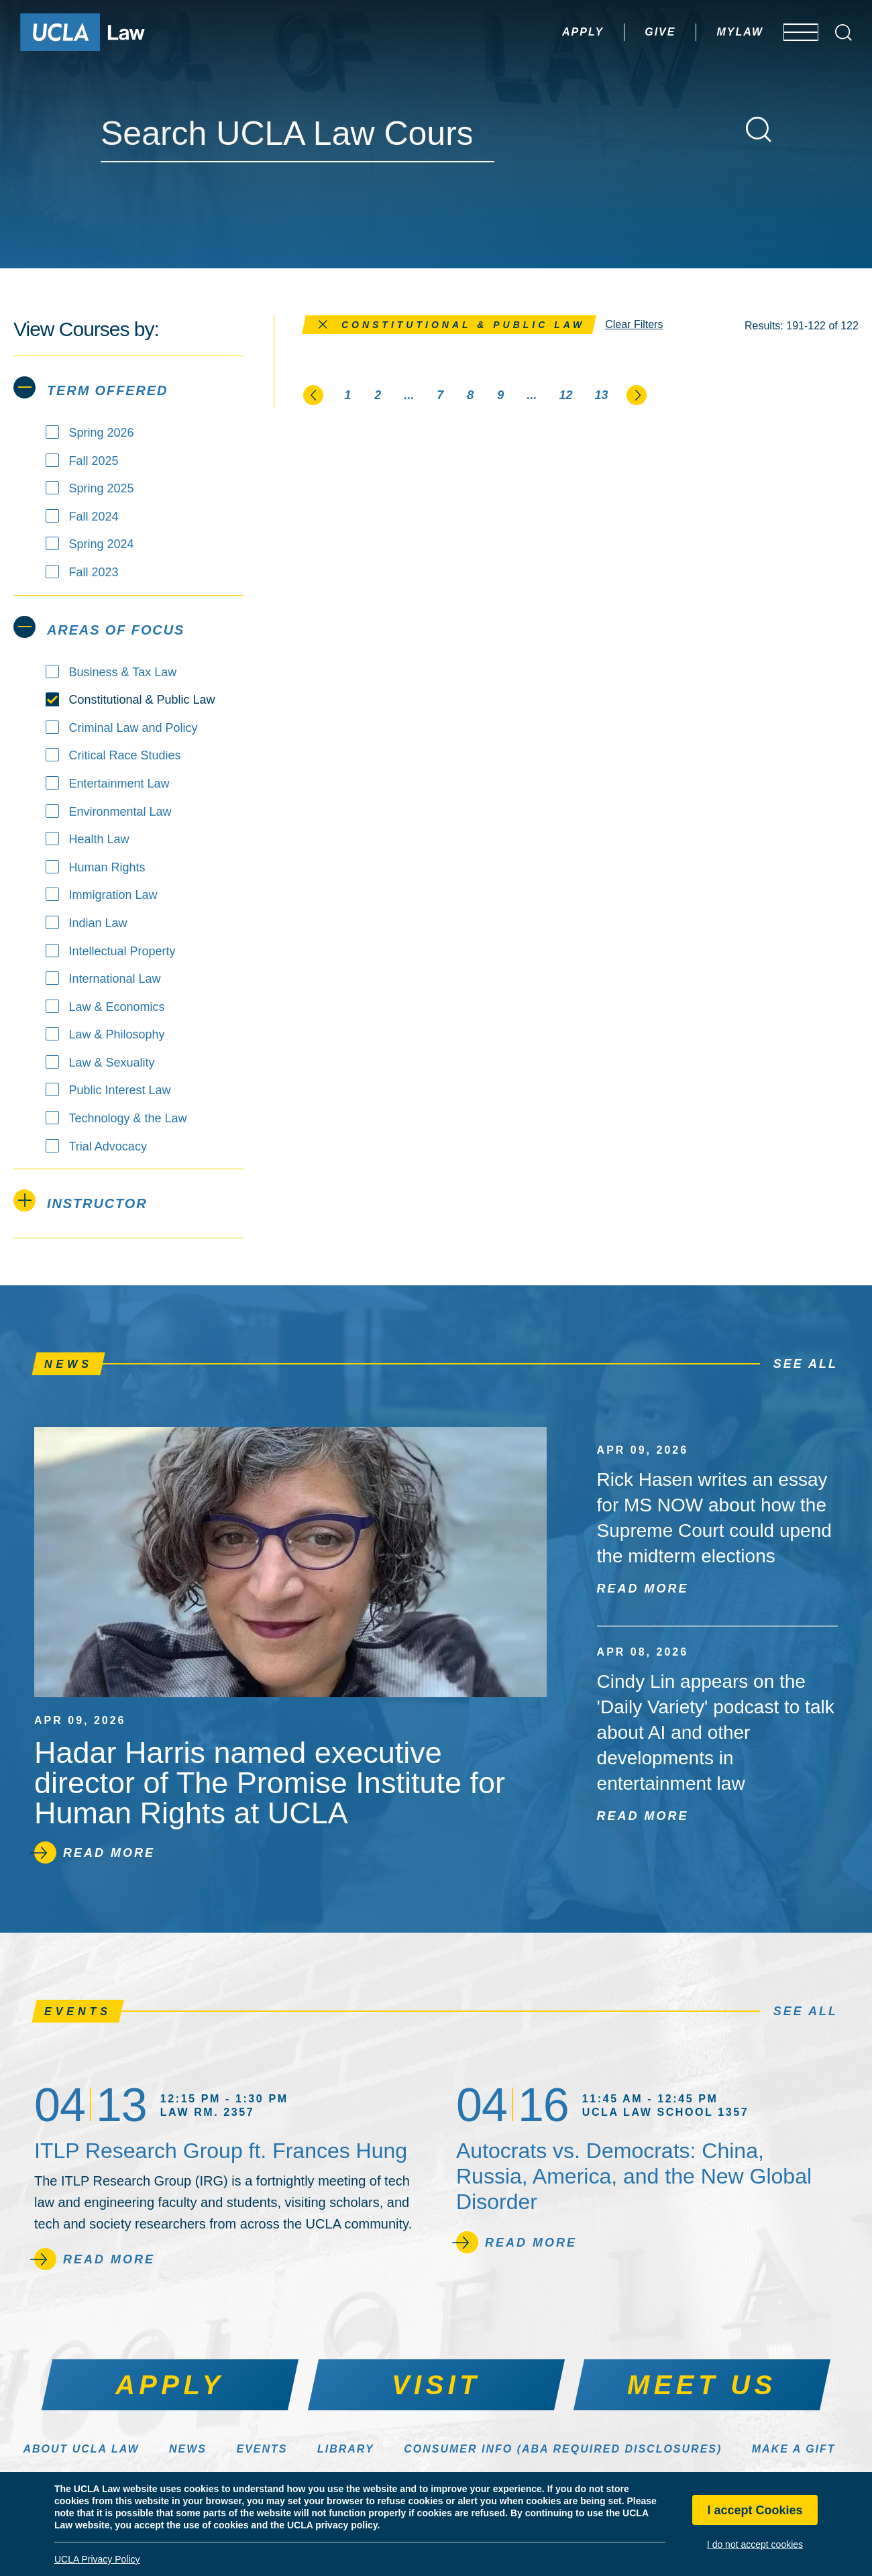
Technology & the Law (128, 1118)
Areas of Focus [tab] (98, 627)
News (188, 2449)
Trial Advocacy (108, 1146)
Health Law (99, 839)
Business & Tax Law (123, 672)
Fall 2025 (94, 461)
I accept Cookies (754, 2510)
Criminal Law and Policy (133, 728)
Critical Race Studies (125, 755)
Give (619, 32)
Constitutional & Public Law (142, 699)
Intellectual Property (122, 951)
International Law (115, 978)
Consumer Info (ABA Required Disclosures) (563, 2449)
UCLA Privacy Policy (97, 2559)
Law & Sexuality (112, 1062)
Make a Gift (794, 2449)
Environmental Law (120, 811)
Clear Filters (634, 324)
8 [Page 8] (470, 395)
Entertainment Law (119, 783)
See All (805, 1364)
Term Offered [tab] (90, 387)
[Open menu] (791, 32)
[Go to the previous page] (314, 394)
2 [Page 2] (377, 395)
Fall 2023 (94, 572)
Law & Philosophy (117, 1034)
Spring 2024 (101, 544)
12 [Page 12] (565, 395)
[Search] (758, 129)
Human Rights (107, 867)
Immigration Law (113, 895)
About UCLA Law (81, 2449)
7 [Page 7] (440, 395)
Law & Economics (117, 1007)
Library (345, 2449)
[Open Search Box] (843, 32)
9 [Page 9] (500, 395)
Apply (542, 32)
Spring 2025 (101, 488)
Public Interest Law (120, 1090)
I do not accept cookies (755, 2544)
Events (261, 2449)
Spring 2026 (101, 432)
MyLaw (699, 32)
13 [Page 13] (601, 395)
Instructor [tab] (80, 1200)
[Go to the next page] (637, 394)
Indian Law (98, 923)
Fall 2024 (94, 516)
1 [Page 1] (347, 395)
